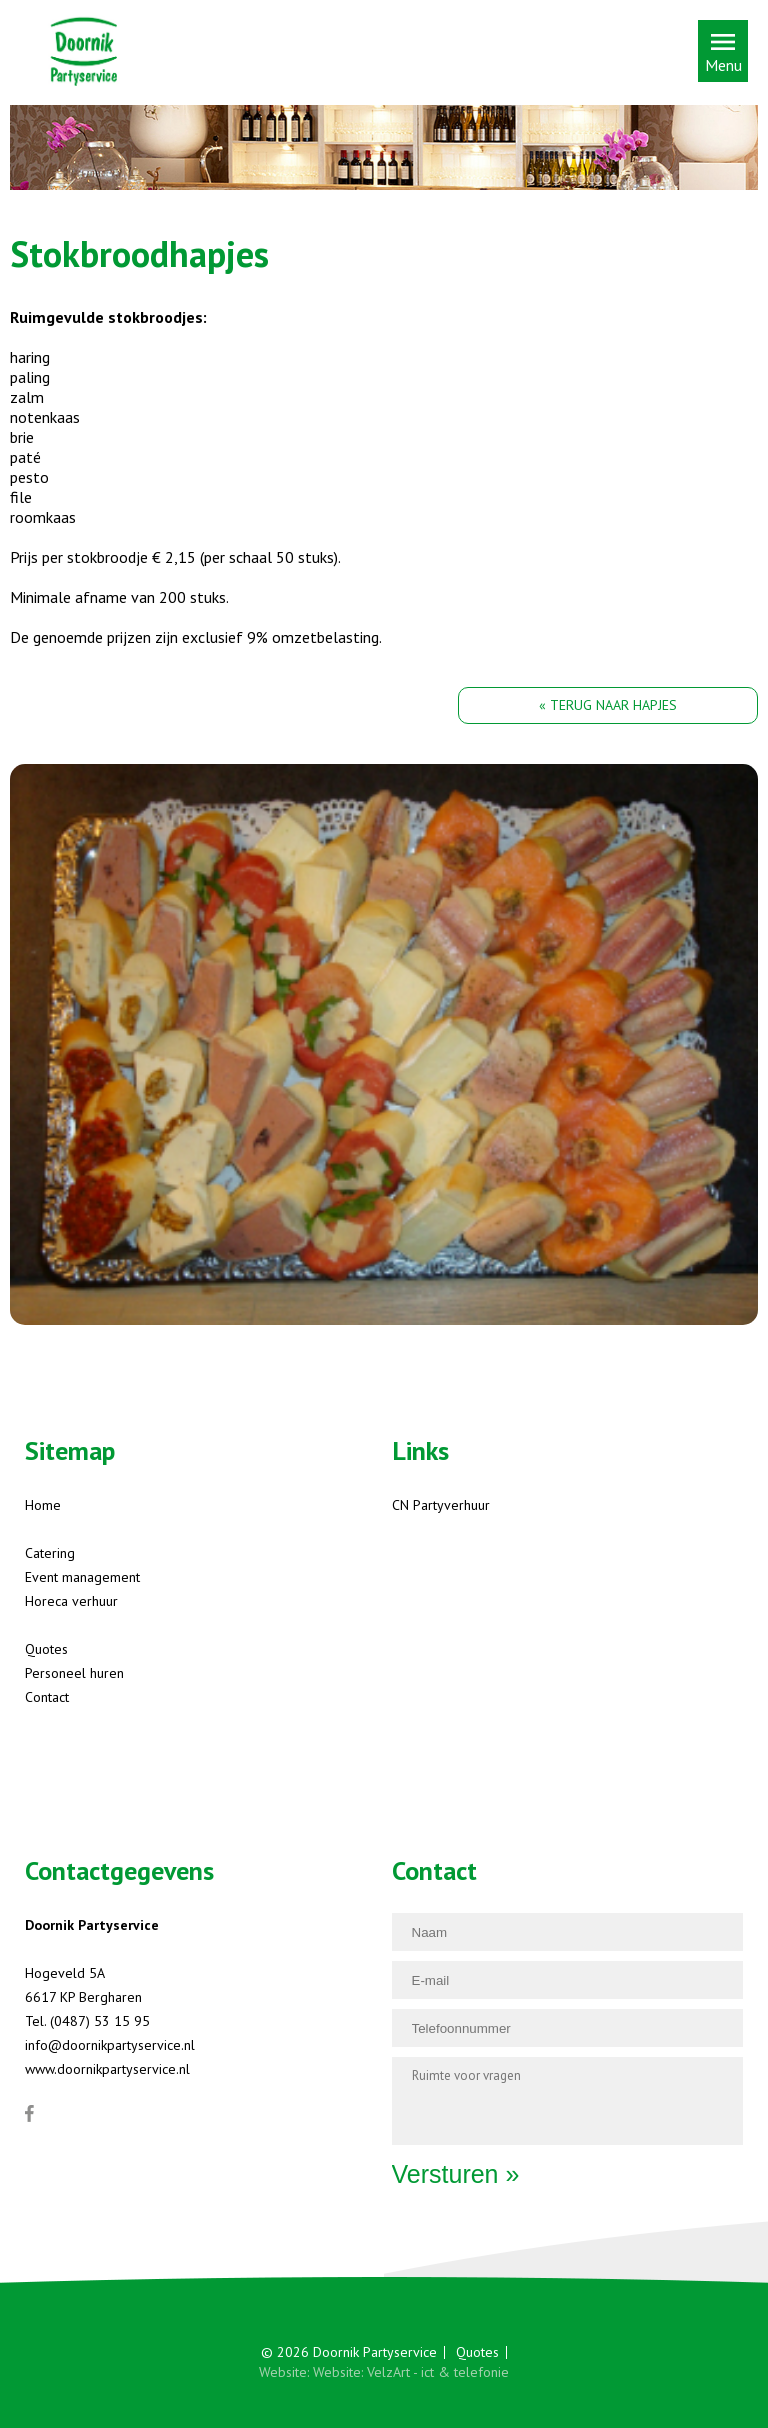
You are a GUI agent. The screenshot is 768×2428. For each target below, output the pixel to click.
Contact (47, 1697)
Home (43, 1505)
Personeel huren (74, 1673)
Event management (82, 1577)
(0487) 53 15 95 (100, 2021)
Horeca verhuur (71, 1601)
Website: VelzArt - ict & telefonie (411, 2372)
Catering (50, 1553)
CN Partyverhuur (441, 1505)
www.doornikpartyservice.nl (107, 2069)
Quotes (46, 1649)
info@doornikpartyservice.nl (110, 2045)
